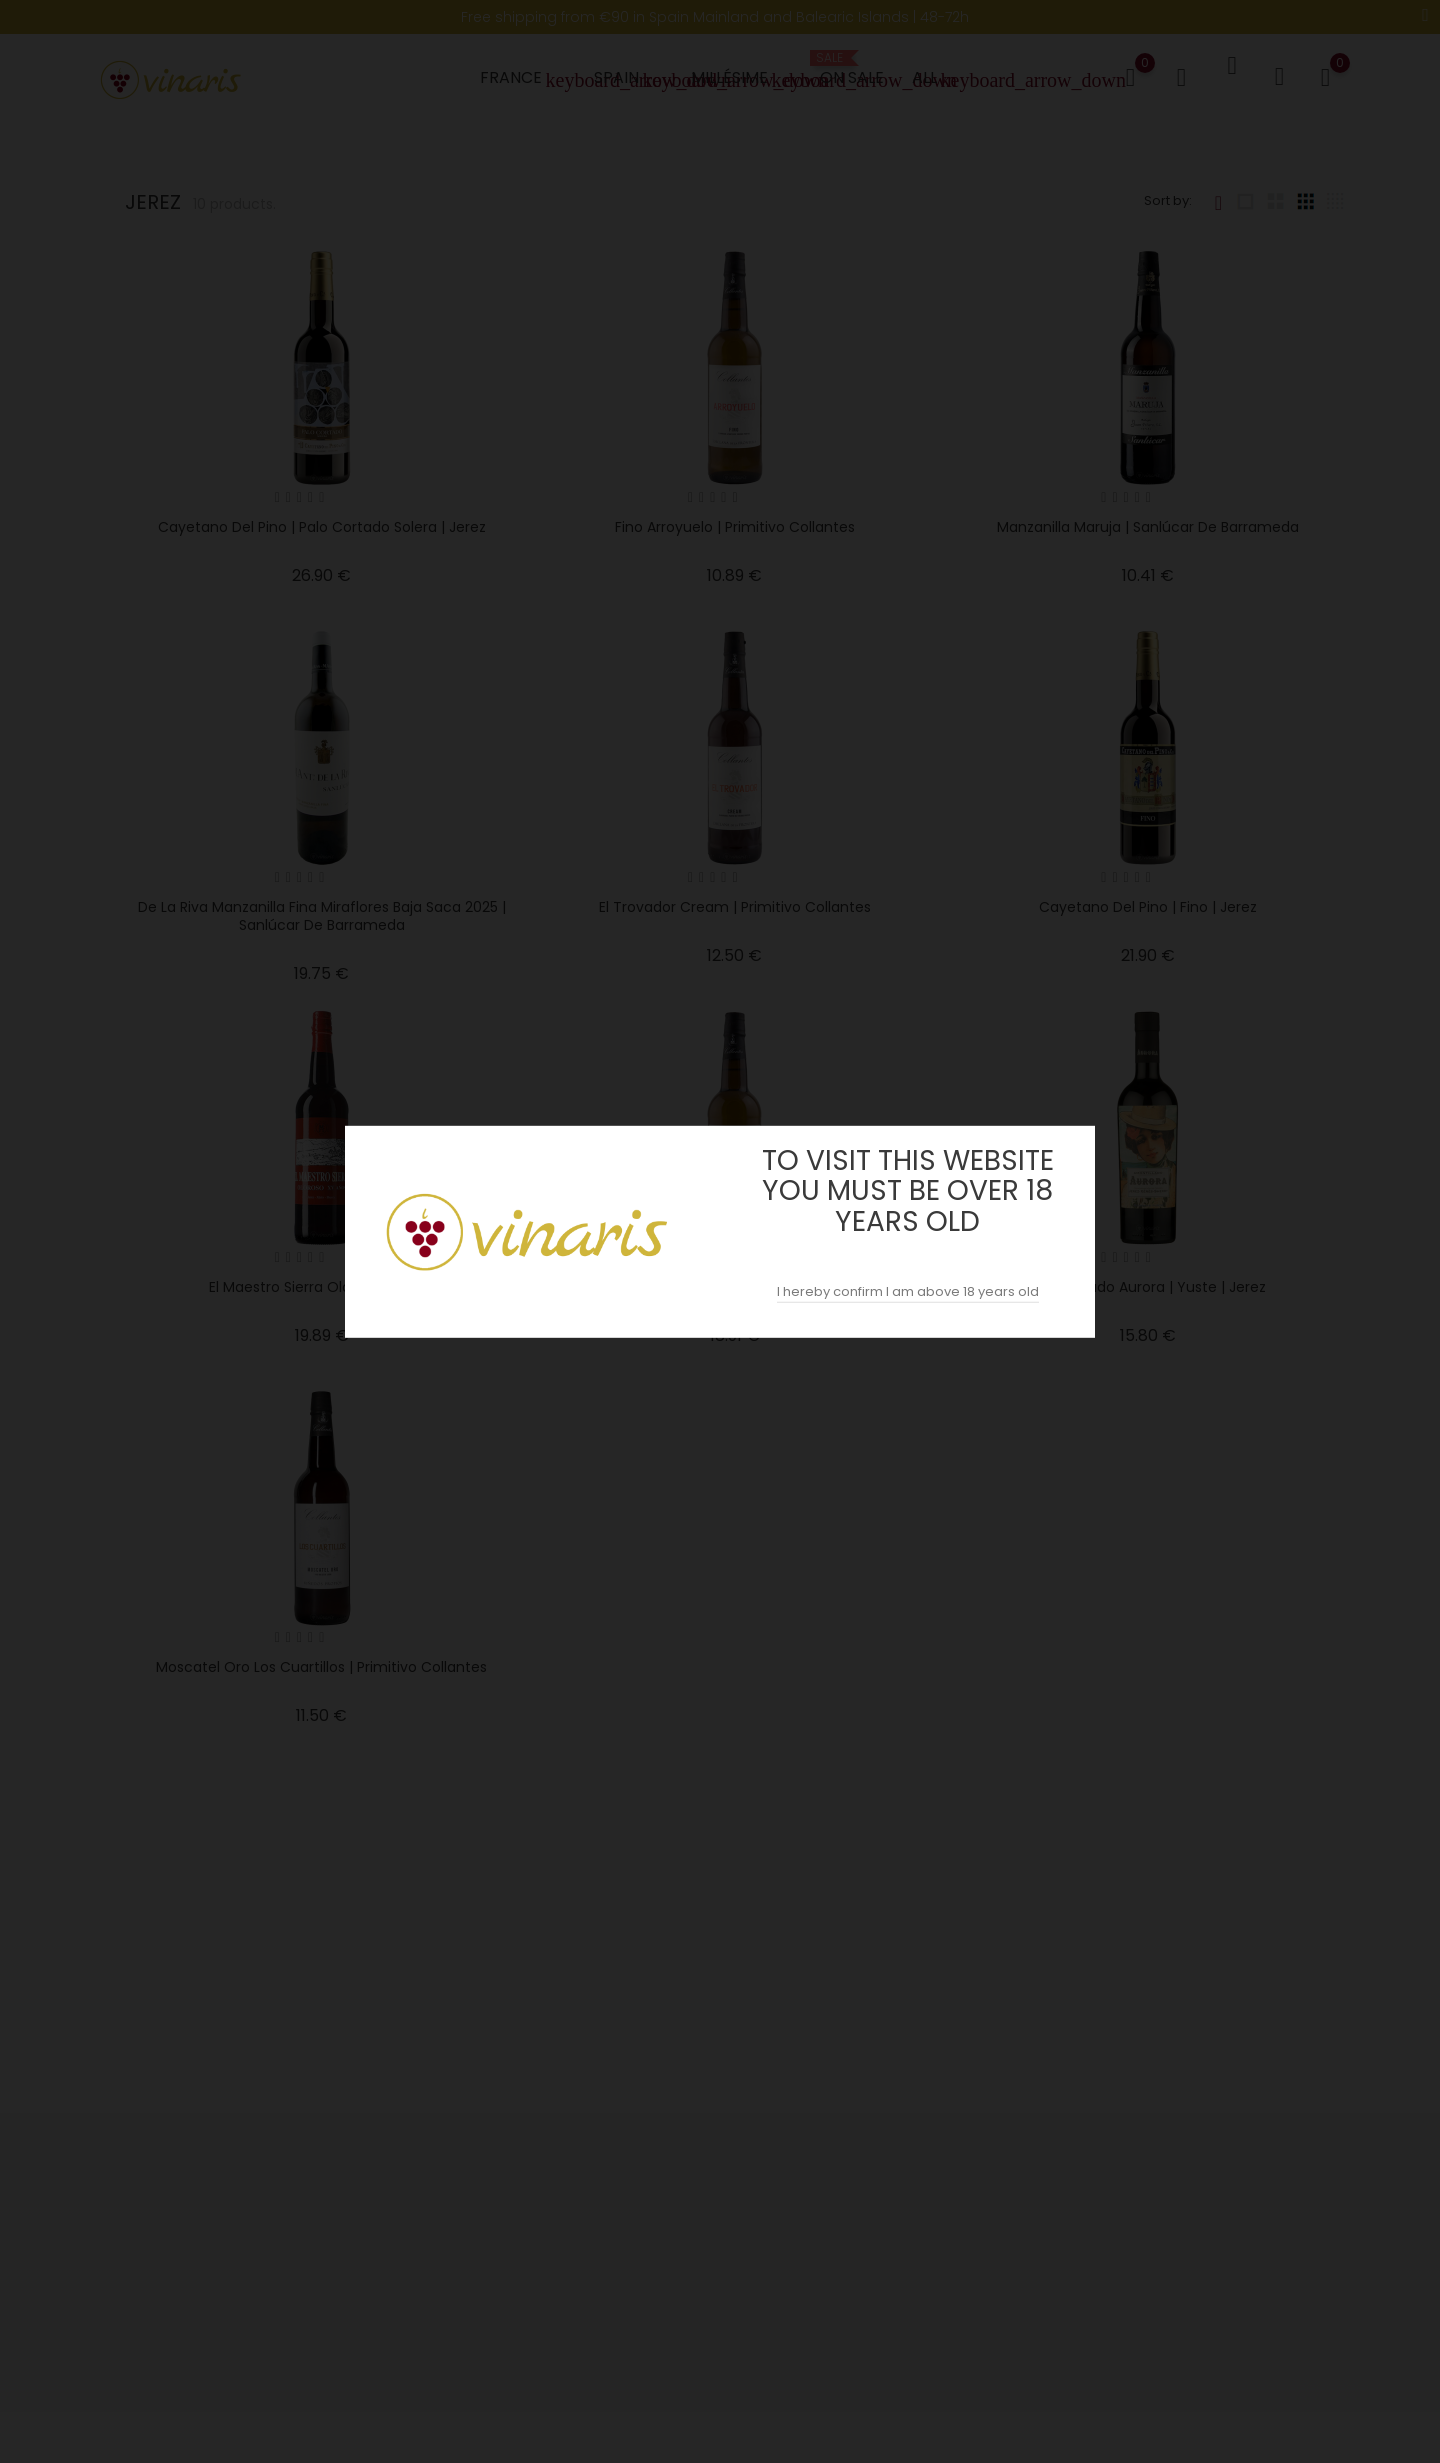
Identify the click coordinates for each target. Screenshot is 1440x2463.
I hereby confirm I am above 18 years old (908, 1291)
